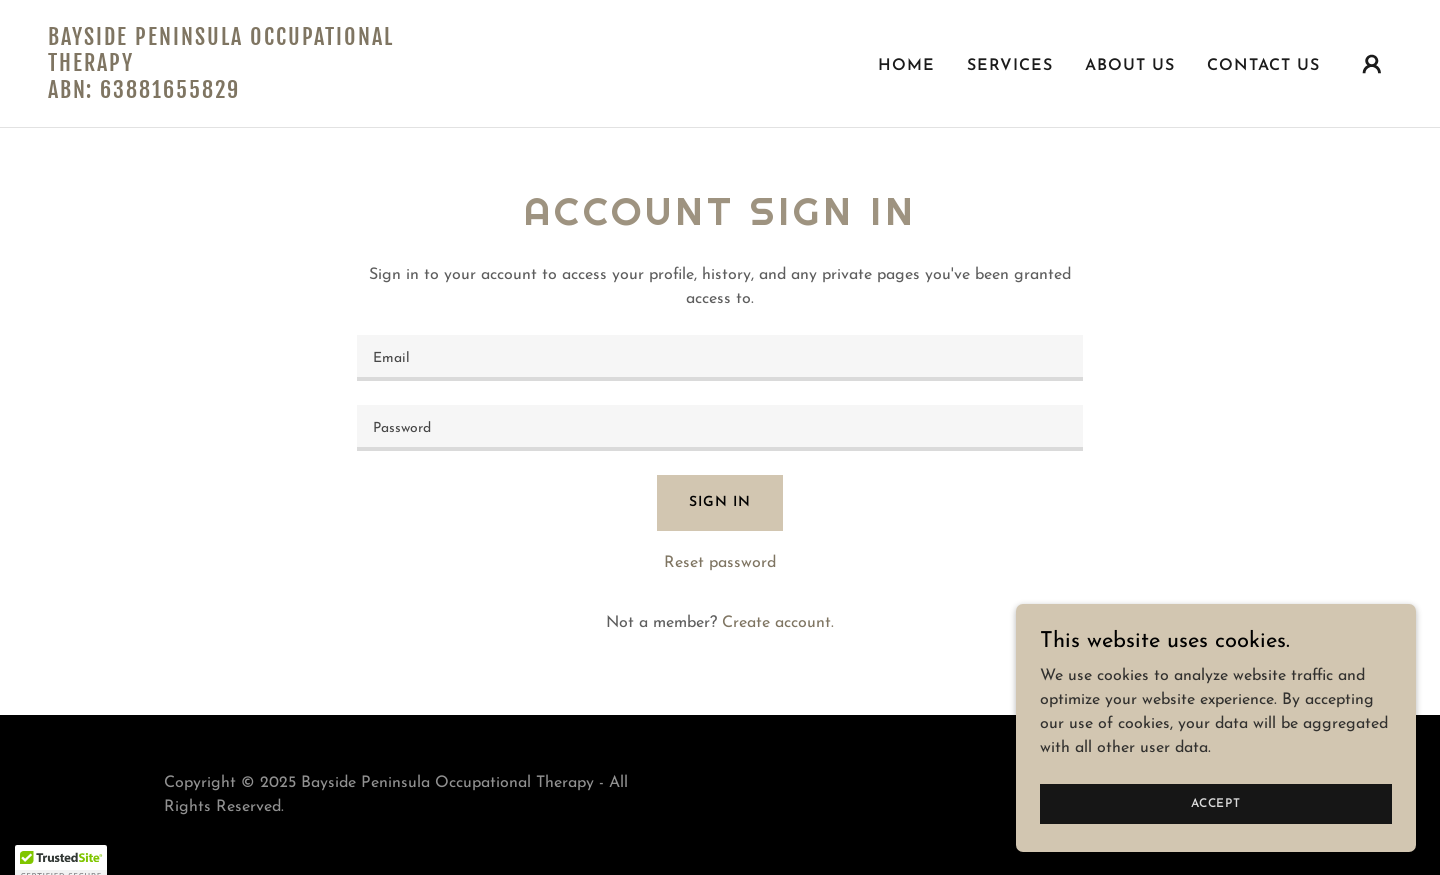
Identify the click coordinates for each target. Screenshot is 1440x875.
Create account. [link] (778, 623)
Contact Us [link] (1263, 66)
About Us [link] (1130, 66)
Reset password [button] (720, 563)
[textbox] (719, 358)
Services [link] (1010, 66)
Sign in (719, 502)
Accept (1216, 803)
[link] (236, 94)
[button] (1372, 64)
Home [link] (906, 66)
